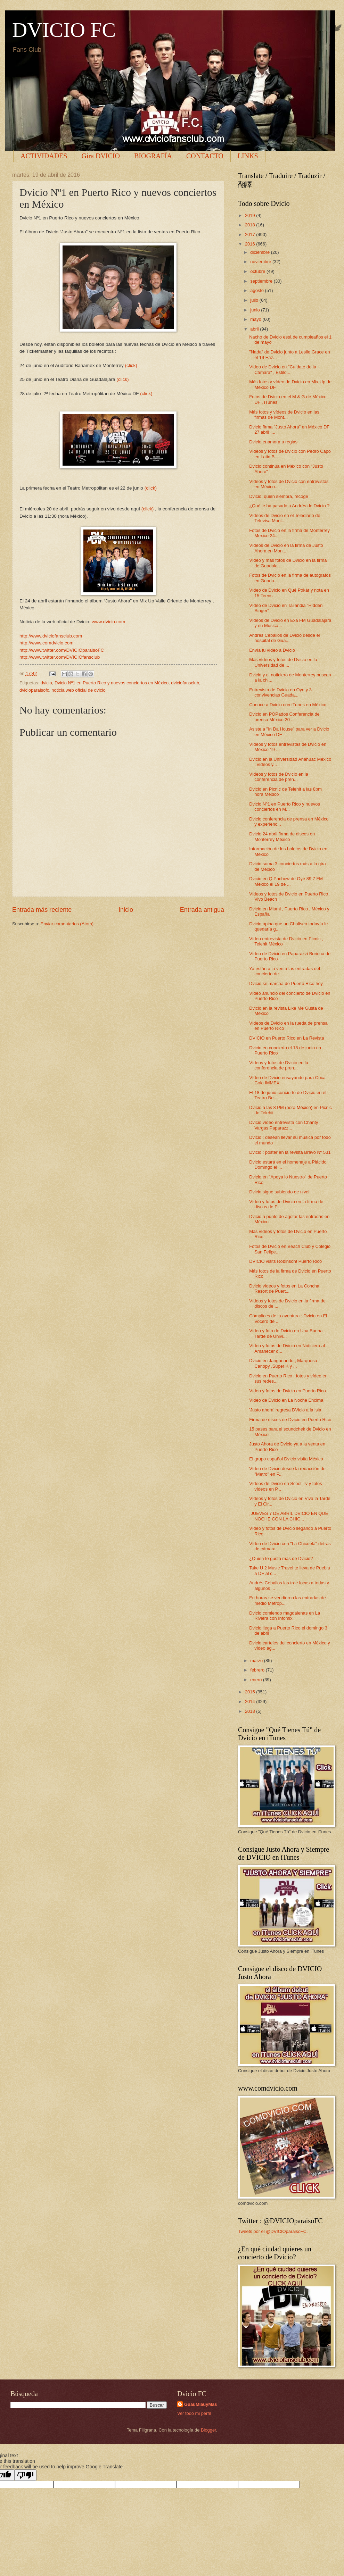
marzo (257, 1660)
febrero (257, 1670)
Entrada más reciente (42, 909)
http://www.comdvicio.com (46, 642)
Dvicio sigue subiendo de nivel (279, 1191)
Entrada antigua (202, 909)
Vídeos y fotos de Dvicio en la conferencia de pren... (278, 777)
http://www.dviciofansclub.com (50, 636)
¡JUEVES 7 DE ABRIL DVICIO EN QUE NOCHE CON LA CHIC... (288, 1516)
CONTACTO (204, 156)
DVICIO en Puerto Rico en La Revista (286, 1038)
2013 (250, 1711)
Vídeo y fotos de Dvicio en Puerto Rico (287, 1390)
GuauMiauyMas (200, 2404)
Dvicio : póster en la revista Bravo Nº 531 (289, 1152)
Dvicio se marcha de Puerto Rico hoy (286, 983)
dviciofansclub (185, 682)
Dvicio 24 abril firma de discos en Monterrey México (282, 836)
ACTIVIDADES (44, 156)
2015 (250, 1691)
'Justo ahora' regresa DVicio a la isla (285, 1409)
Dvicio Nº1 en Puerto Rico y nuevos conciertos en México (112, 682)
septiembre (261, 281)
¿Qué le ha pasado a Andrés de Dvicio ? (289, 505)
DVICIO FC (64, 29)
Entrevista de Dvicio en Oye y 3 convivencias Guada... (280, 692)
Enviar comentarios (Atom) (67, 923)
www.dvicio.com (108, 621)
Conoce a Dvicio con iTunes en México (287, 704)
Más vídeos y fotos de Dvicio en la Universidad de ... (283, 662)
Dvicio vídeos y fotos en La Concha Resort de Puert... (284, 1288)
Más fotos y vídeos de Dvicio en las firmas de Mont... (284, 414)
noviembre (261, 261)
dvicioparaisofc (34, 690)
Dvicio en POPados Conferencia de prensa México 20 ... (284, 716)
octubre (258, 271)
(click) (131, 365)
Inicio (125, 909)
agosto (257, 290)
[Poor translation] (25, 2475)
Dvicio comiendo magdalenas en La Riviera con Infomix (284, 1615)
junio (255, 309)
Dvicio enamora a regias (273, 441)
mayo (256, 319)
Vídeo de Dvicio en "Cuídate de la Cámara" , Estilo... (282, 369)
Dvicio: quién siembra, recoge (278, 496)
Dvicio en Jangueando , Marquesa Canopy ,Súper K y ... (283, 1363)
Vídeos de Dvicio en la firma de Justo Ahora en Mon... (286, 548)
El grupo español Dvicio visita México (286, 1458)
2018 (250, 224)
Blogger (208, 2430)
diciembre (260, 252)
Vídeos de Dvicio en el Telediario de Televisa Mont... (284, 518)
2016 (250, 244)
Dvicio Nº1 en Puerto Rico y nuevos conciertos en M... (284, 806)
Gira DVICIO (100, 156)
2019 (250, 215)
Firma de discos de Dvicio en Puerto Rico (290, 1419)
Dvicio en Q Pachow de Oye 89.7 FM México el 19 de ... (286, 881)
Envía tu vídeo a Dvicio (272, 650)
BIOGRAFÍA (153, 156)
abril (255, 329)
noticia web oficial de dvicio (78, 690)
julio (254, 300)
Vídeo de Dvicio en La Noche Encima (286, 1400)
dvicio (46, 682)
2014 (250, 1701)
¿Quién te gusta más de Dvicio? (281, 1558)
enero (256, 1679)
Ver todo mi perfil (194, 2413)
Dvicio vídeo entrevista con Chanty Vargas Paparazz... (283, 1125)
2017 (250, 234)
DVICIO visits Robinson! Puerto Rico (285, 1261)
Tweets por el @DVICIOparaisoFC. (273, 2231)
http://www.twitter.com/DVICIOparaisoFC (61, 650)
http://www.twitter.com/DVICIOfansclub (59, 657)
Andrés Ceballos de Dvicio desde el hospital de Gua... (284, 638)
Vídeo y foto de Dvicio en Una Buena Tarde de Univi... (285, 1333)
